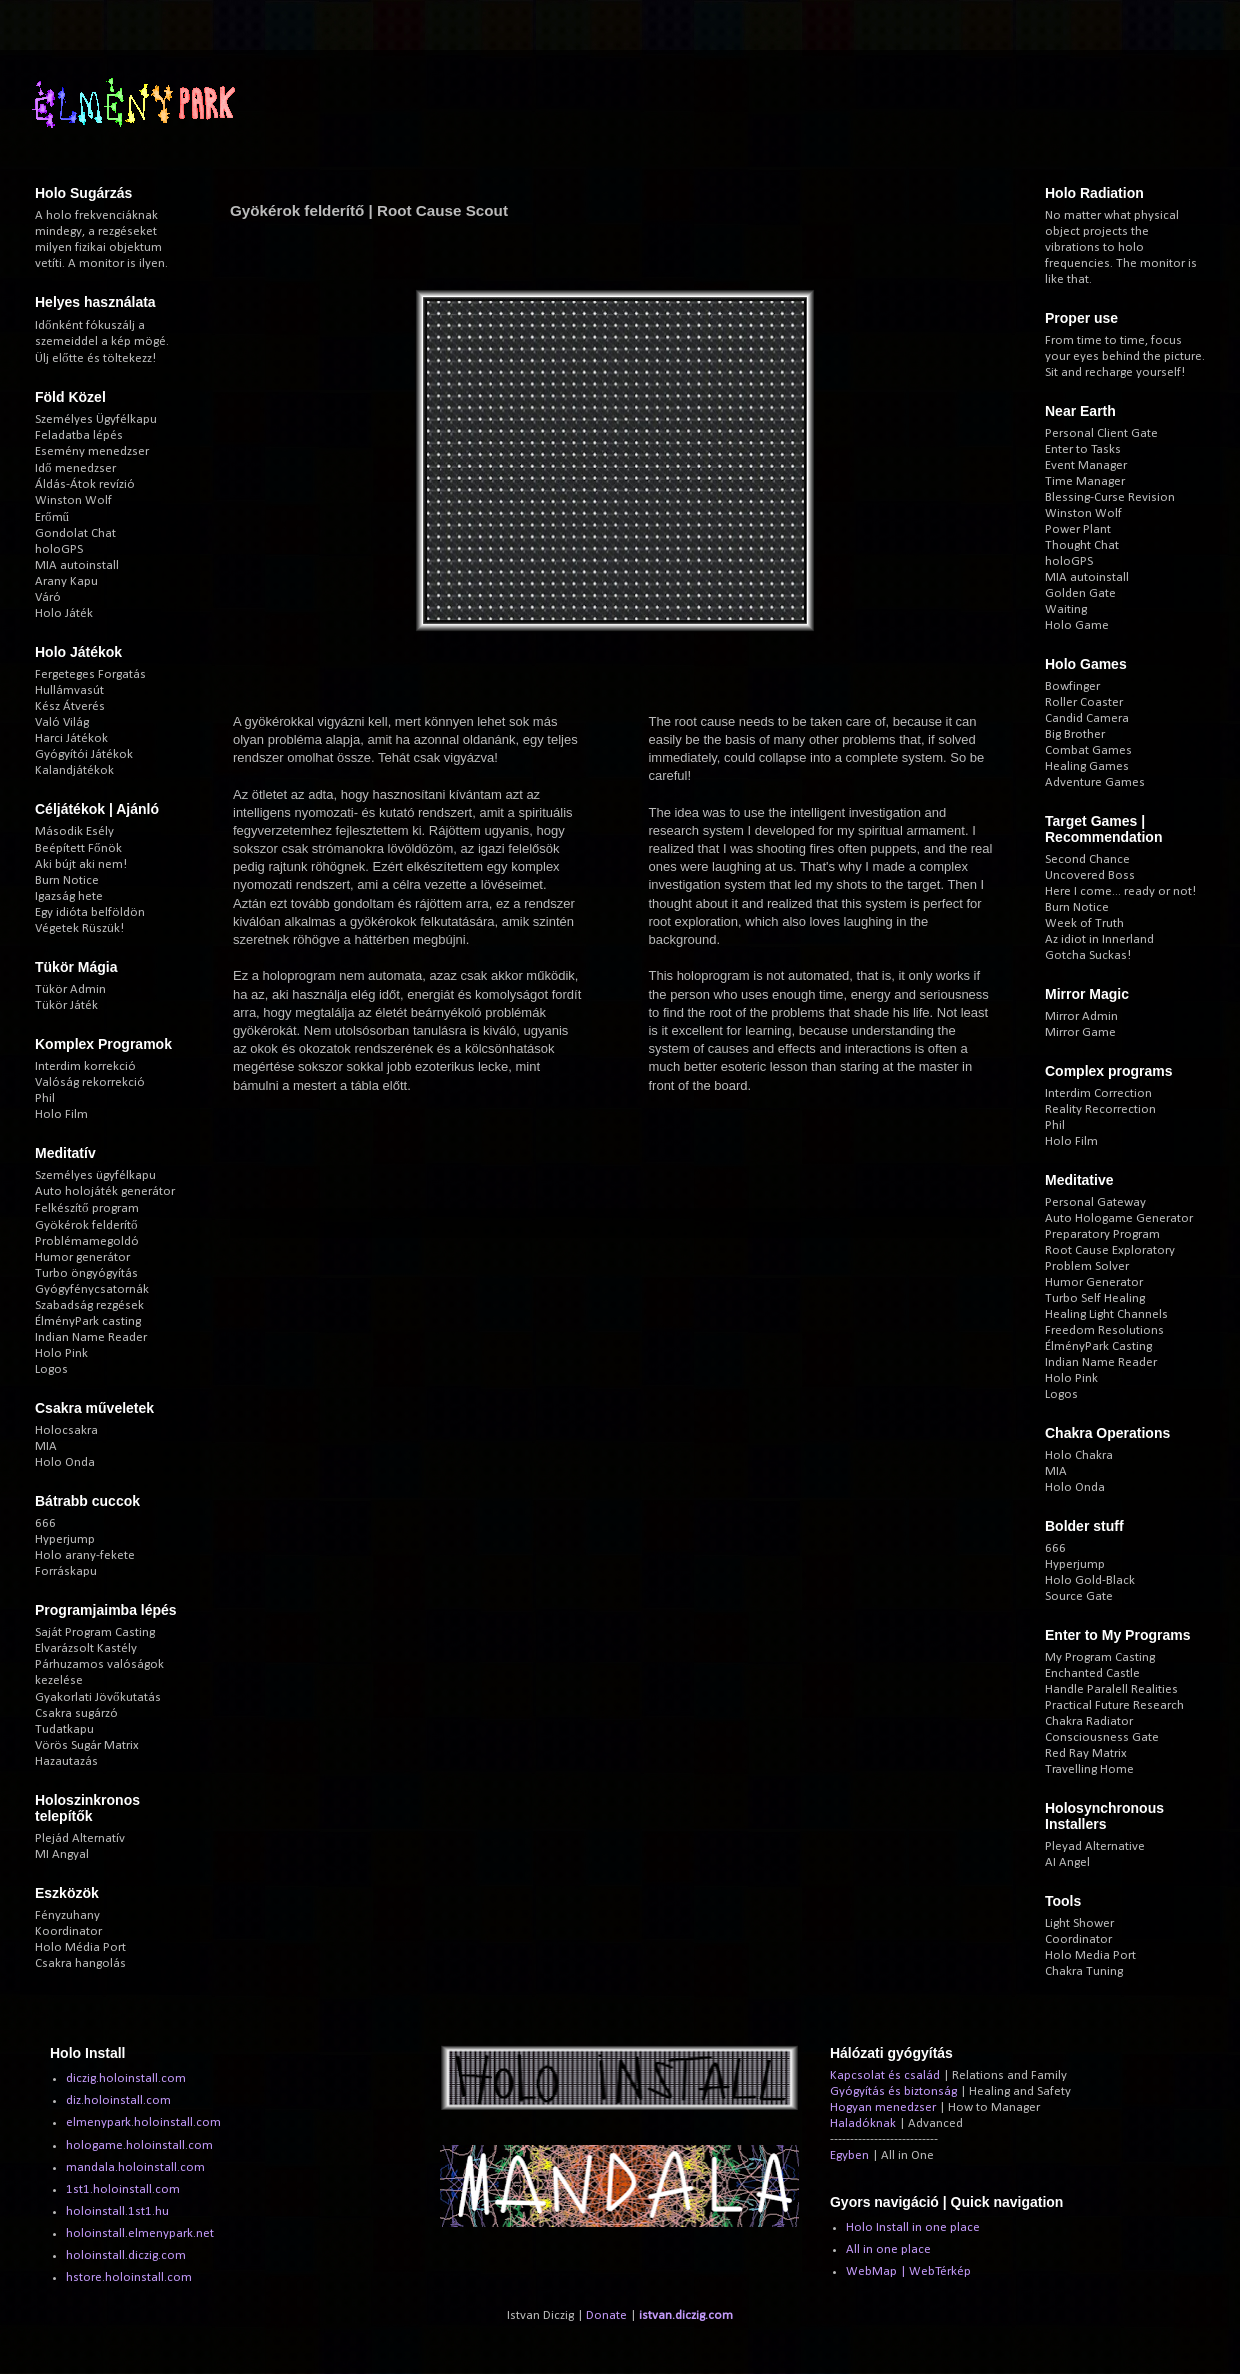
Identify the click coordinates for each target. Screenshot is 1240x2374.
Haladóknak (863, 2123)
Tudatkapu (64, 1729)
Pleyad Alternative (1095, 1846)
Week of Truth (1084, 923)
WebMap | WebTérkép (908, 2271)
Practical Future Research (1114, 1705)
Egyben (849, 2155)
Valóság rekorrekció (90, 1082)
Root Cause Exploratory (1110, 1250)
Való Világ (62, 722)
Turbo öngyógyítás (86, 1273)
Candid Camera (1087, 718)
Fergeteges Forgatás (90, 674)
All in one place (888, 2249)
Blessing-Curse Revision (1110, 497)
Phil (45, 1098)
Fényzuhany (67, 1915)
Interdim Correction (1098, 1093)
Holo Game (1077, 625)
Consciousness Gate (1102, 1737)
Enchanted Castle (1092, 1673)
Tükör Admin (70, 989)
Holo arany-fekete (85, 1555)
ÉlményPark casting (88, 1321)
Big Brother (1075, 734)
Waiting (1066, 609)
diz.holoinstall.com (118, 2100)
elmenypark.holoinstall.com (143, 2122)
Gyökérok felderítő (86, 1225)
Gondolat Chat (75, 533)
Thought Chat (1082, 545)
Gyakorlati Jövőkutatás (98, 1697)
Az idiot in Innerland (1099, 939)
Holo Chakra (1079, 1455)
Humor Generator (1094, 1282)
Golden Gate (1080, 593)
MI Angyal (62, 1854)
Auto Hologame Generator (1119, 1218)
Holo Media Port (1090, 1955)
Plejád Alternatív (80, 1838)
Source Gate (1079, 1596)
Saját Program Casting (95, 1632)
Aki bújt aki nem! (81, 864)
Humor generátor (82, 1257)
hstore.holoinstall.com (129, 2277)
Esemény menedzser (92, 451)
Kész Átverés (70, 706)
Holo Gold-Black (1090, 1580)
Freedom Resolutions (1104, 1330)
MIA (46, 1446)
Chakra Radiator (1089, 1721)
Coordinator (1078, 1939)
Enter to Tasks (1083, 449)
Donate (606, 2315)
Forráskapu (66, 1571)
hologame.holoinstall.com (139, 2145)
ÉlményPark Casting (1098, 1346)
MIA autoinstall (77, 565)
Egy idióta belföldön (90, 912)
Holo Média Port (80, 1947)
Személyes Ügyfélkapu (96, 419)
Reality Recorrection (1100, 1109)
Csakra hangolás (80, 1963)
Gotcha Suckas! (1088, 955)
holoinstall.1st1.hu (117, 2211)
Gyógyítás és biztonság (893, 2091)
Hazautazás (66, 1761)
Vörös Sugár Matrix (87, 1745)
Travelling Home (1089, 1769)
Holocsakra (66, 1430)
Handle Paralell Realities (1111, 1689)
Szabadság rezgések (89, 1305)
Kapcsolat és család (885, 2075)
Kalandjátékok (74, 770)
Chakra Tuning (1084, 1971)
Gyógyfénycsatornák (92, 1289)
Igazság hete (69, 896)
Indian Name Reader (91, 1337)
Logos (51, 1369)
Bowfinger (1072, 686)
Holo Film (61, 1114)
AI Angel (1067, 1862)
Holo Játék (64, 613)
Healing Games (1087, 766)
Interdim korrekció (85, 1066)
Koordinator (68, 1931)
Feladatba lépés (79, 435)
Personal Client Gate (1101, 433)
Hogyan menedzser (883, 2107)
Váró (48, 597)
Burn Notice (67, 880)
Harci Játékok (71, 738)
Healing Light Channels (1106, 1314)
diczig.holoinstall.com (126, 2078)
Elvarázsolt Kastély (86, 1648)
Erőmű (52, 517)
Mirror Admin (1081, 1016)
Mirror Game (1080, 1032)
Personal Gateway (1095, 1202)
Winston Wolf (73, 500)
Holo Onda (65, 1462)
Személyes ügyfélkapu (95, 1175)
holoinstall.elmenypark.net (140, 2233)
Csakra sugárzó (76, 1713)
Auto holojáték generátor (105, 1191)
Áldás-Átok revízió (85, 484)
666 (45, 1523)
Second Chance (1087, 859)
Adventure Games (1095, 782)
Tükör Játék (66, 1005)
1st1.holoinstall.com (123, 2189)
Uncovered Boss (1090, 875)
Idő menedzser (75, 468)
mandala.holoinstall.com (135, 2167)
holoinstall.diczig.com (126, 2255)
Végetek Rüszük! (79, 928)
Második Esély (74, 831)
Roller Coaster (1084, 702)
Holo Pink (61, 1353)
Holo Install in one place (913, 2227)
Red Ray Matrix (1086, 1753)
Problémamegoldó (87, 1241)
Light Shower (1079, 1923)
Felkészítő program (87, 1208)
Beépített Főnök (78, 848)
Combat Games (1088, 750)
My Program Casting (1100, 1657)
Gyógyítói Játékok (84, 754)
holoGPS (59, 549)
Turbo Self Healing (1095, 1298)
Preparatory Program (1102, 1234)
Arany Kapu (66, 581)
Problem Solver (1087, 1266)
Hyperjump (65, 1539)
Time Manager (1085, 481)
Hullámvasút (69, 690)
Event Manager (1086, 465)
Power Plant (1078, 529)
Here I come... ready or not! (1120, 891)
